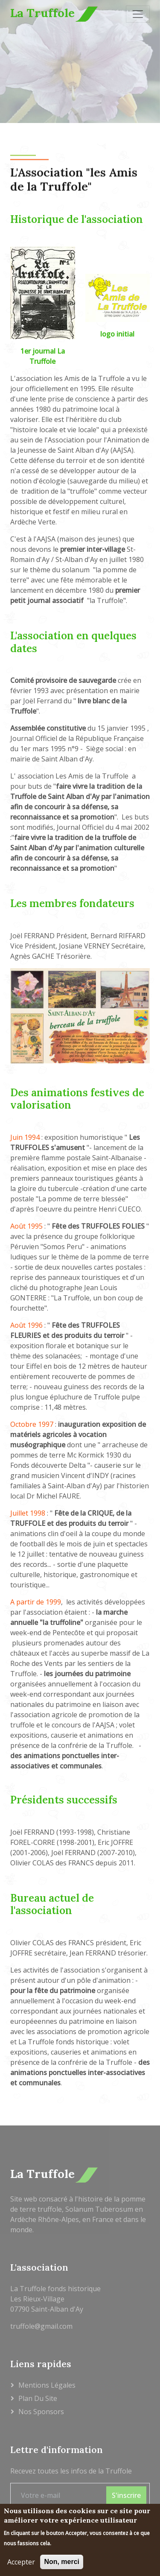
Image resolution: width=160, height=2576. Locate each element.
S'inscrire (126, 2495)
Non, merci (61, 2564)
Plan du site (37, 2398)
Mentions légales (47, 2385)
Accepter (21, 2564)
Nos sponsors (41, 2411)
